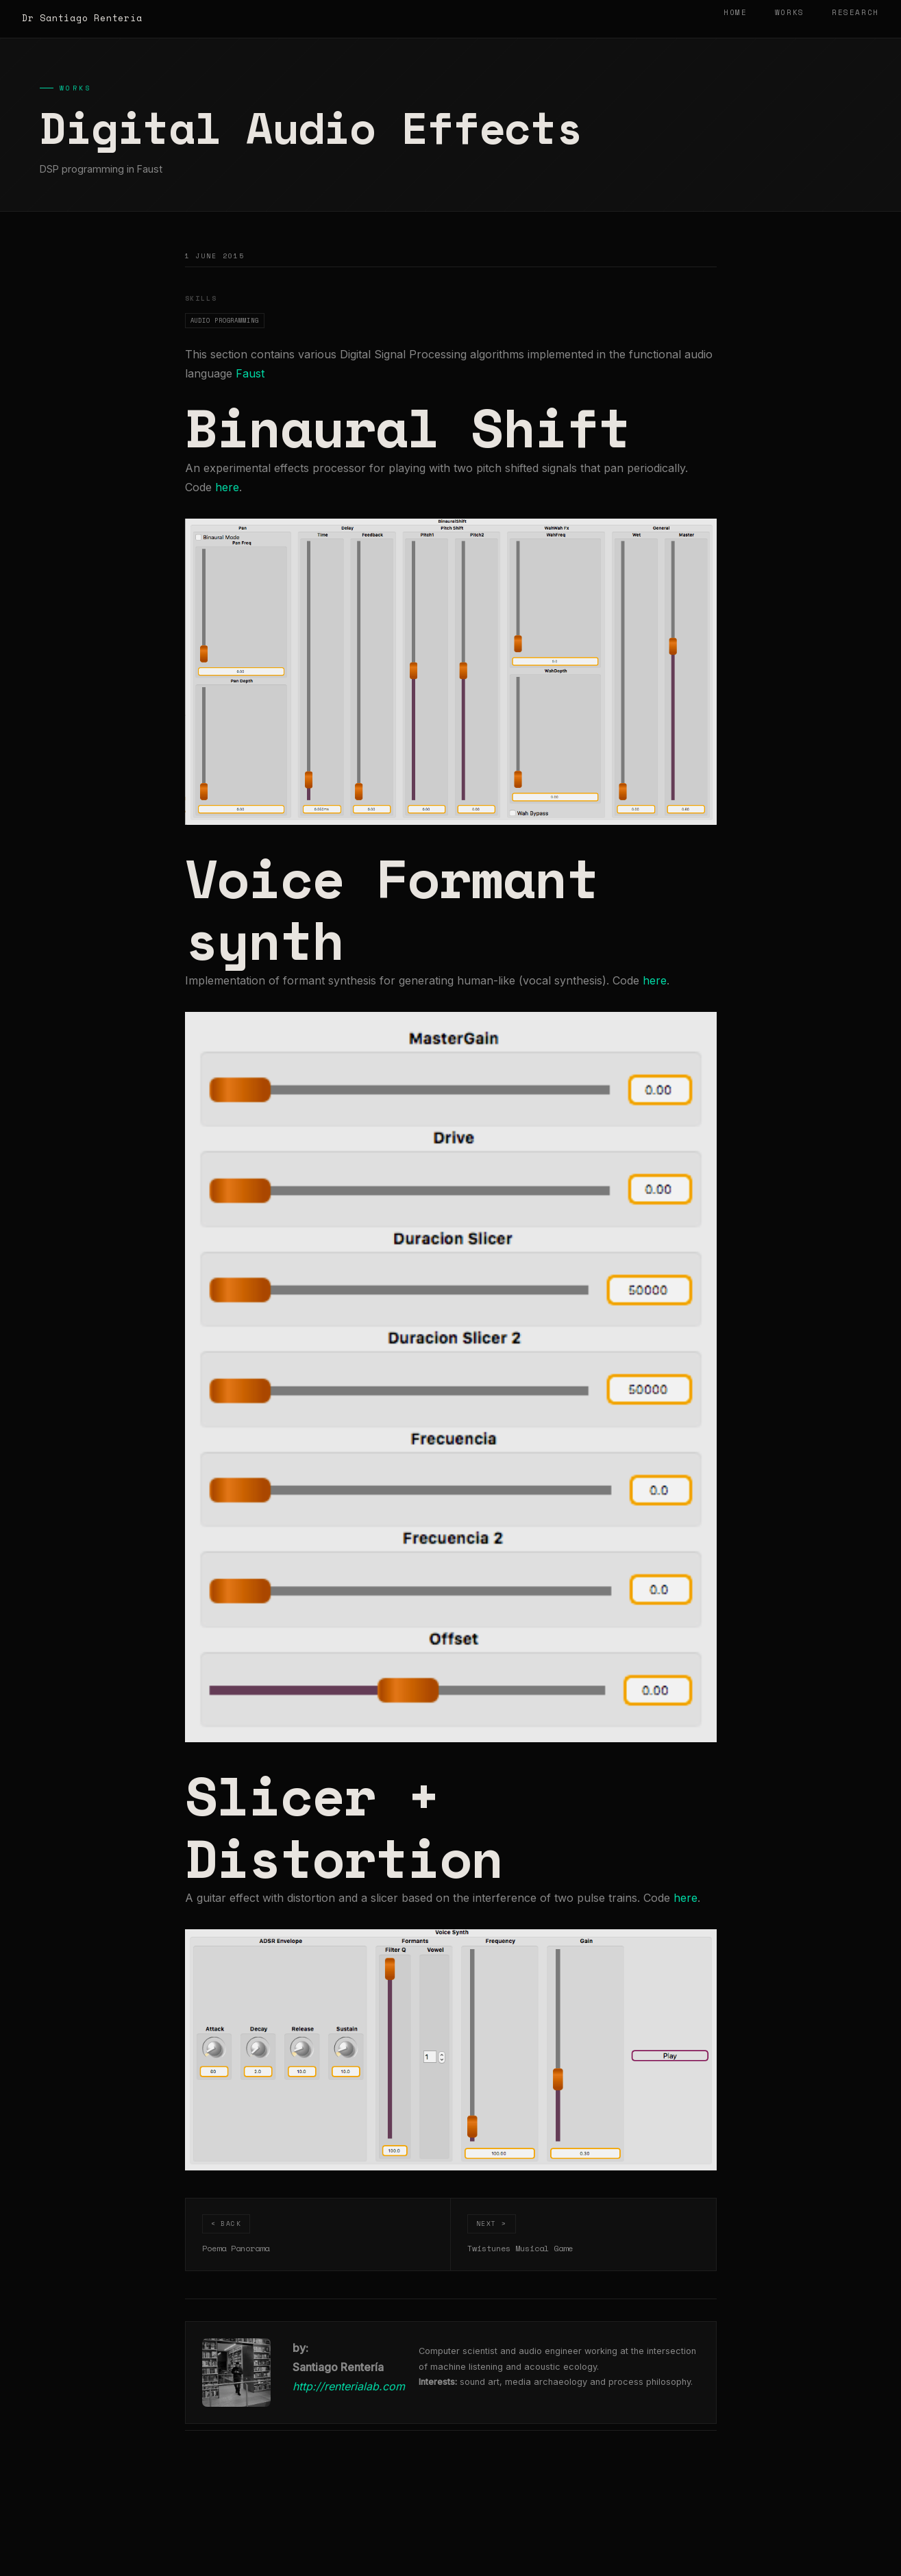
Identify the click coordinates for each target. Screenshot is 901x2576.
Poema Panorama (235, 2248)
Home (736, 12)
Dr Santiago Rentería (82, 18)
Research (855, 12)
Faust (250, 373)
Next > (491, 2223)
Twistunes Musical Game (520, 2248)
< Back (226, 2223)
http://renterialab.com (349, 2386)
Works (789, 12)
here (227, 487)
